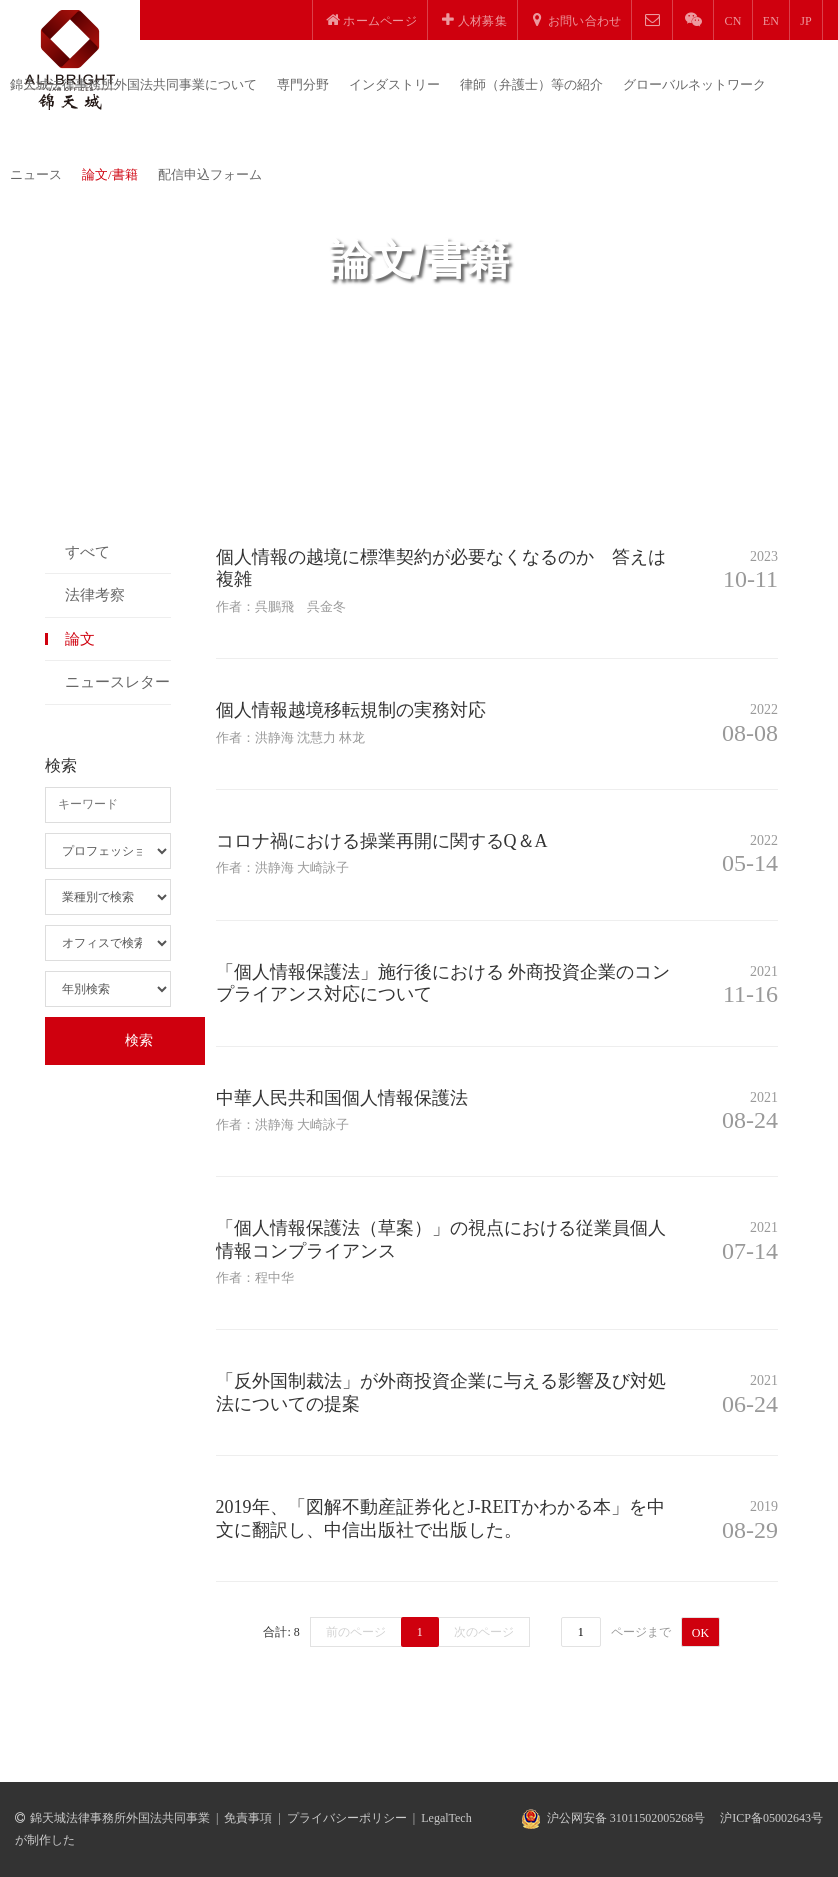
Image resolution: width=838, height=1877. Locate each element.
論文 (80, 639)
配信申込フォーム (210, 174)
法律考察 (95, 595)
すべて (87, 552)
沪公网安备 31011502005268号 (626, 1818)
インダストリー (394, 84)
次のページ (484, 1632)
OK (700, 1633)
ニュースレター (117, 682)
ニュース (36, 174)
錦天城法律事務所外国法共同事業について (133, 84)
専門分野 (303, 84)
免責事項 (248, 1818)
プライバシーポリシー (347, 1818)
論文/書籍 (110, 174)
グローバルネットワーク (694, 84)
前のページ (356, 1632)
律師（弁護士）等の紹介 (531, 84)
